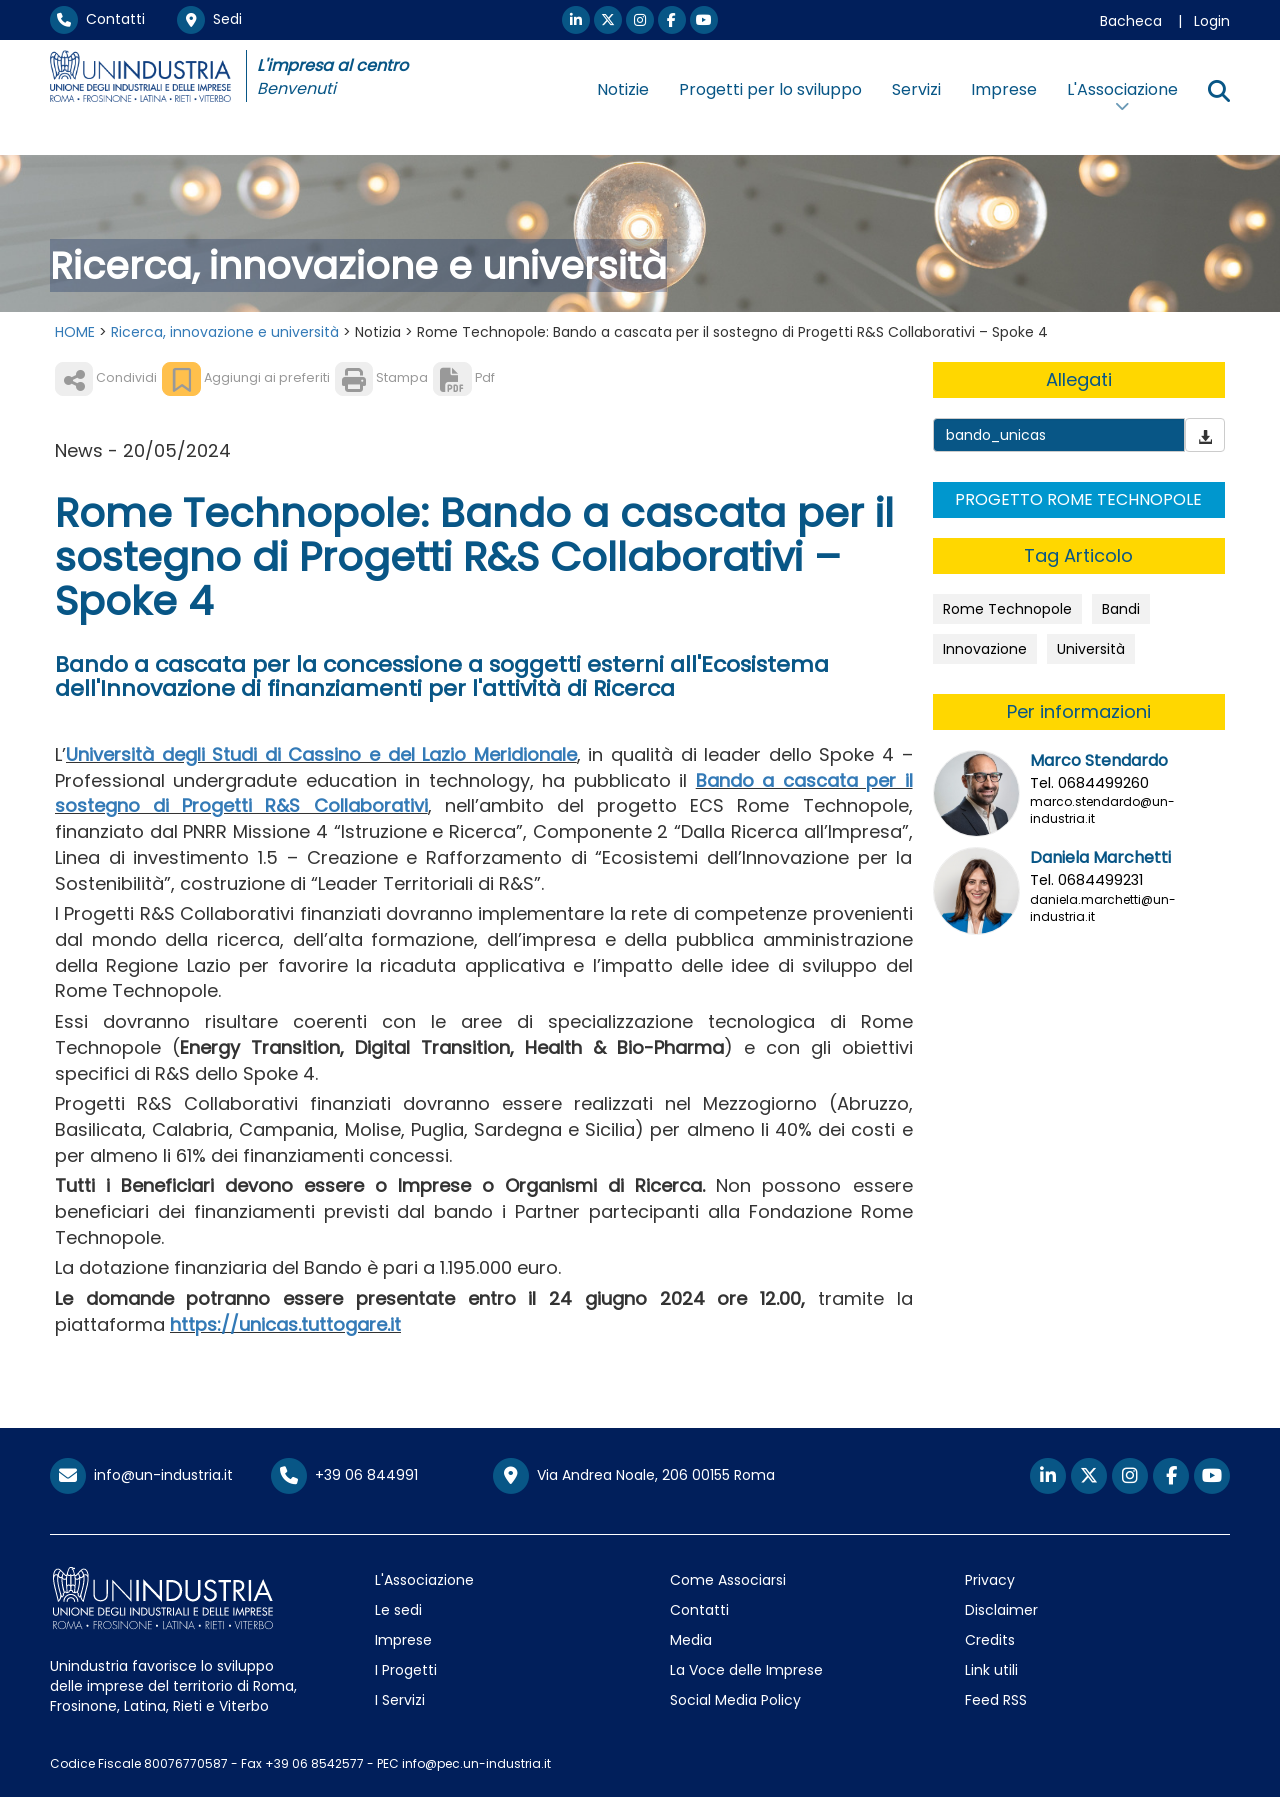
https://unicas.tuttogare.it (285, 1324)
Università (1091, 649)
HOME (75, 332)
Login (1212, 21)
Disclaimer (1001, 1610)
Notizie (623, 89)
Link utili (991, 1670)
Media (691, 1640)
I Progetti (406, 1670)
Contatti (97, 19)
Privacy (990, 1580)
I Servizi (400, 1700)
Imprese (1004, 89)
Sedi (209, 19)
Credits (990, 1640)
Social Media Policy (735, 1700)
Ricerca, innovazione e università (225, 332)
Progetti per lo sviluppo (770, 89)
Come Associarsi (728, 1580)
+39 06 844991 (344, 1475)
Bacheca (1131, 21)
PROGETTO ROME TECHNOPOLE (1078, 499)
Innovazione (985, 649)
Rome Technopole (1007, 609)
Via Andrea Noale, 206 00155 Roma (634, 1476)
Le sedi (398, 1610)
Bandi (1121, 609)
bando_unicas (996, 435)
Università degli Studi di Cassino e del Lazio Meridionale (321, 754)
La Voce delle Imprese (746, 1670)
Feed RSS (996, 1700)
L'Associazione (424, 1580)
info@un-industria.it (141, 1475)
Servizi (916, 89)
